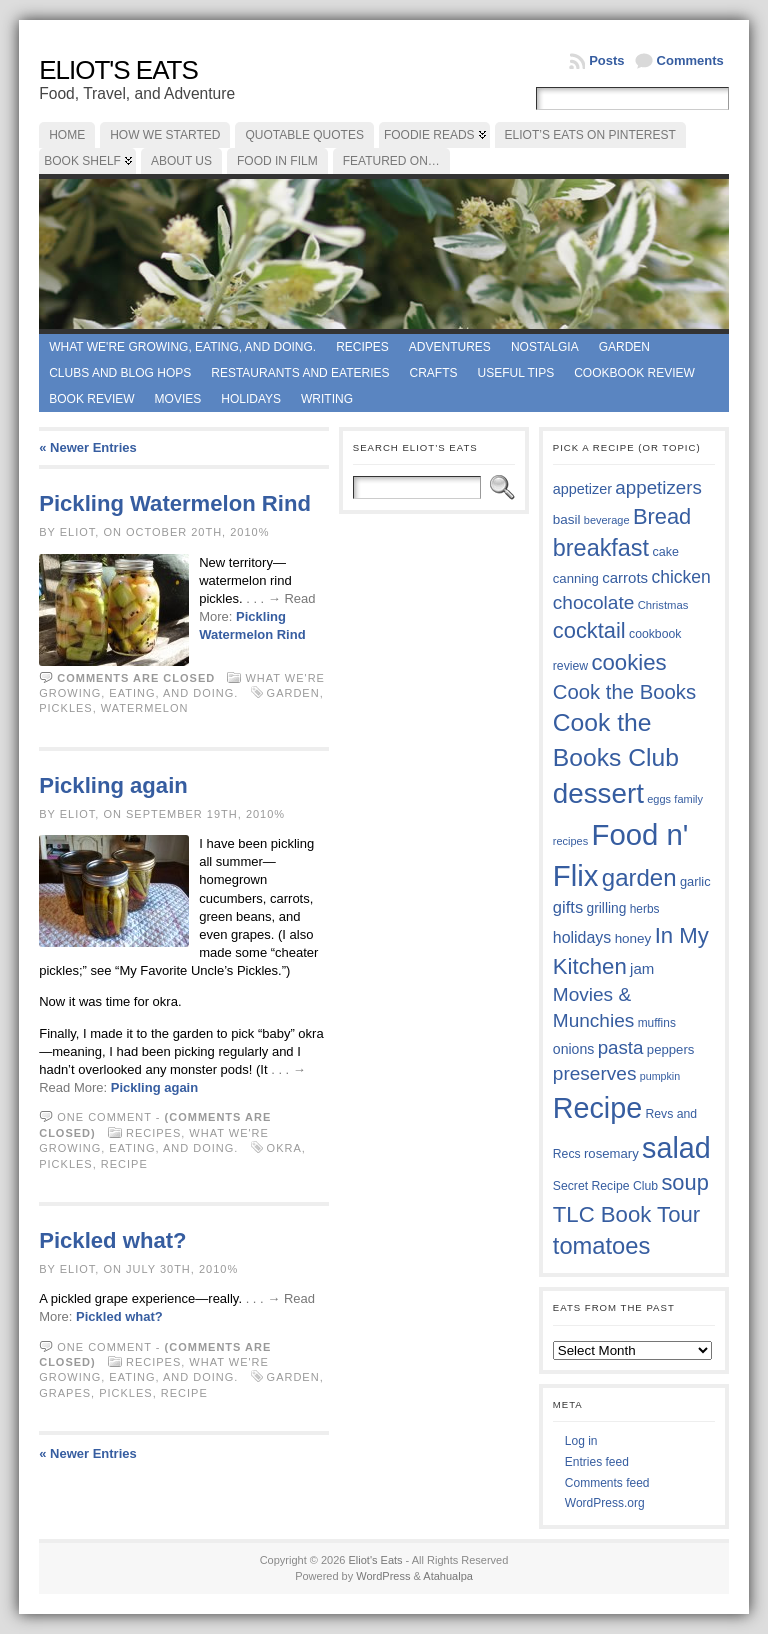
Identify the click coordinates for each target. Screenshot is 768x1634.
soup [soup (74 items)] (684, 1182)
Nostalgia (545, 347)
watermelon (145, 708)
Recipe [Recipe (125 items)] (597, 1108)
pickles (65, 708)
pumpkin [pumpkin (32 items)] (660, 1076)
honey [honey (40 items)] (633, 938)
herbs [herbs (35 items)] (645, 909)
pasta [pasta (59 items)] (621, 1047)
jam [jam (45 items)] (642, 968)
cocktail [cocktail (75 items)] (589, 630)
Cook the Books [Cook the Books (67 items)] (624, 692)
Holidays (251, 399)
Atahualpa (448, 1576)
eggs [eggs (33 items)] (659, 799)
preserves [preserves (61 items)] (595, 1073)
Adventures (450, 347)
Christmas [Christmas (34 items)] (663, 605)
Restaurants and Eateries (300, 373)
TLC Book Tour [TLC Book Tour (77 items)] (626, 1214)
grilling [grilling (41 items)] (607, 908)
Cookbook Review (634, 373)
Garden (624, 347)
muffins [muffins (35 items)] (657, 1023)
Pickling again (113, 785)
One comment (104, 1117)
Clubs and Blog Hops (120, 373)
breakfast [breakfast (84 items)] (601, 548)
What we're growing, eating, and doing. (182, 347)
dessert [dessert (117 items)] (598, 793)
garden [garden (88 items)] (639, 877)
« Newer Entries (88, 447)
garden (293, 693)
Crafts (434, 373)
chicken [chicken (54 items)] (680, 577)
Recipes (362, 347)
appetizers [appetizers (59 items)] (658, 487)
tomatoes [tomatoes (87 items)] (602, 1246)
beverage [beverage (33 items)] (607, 520)
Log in (581, 1441)
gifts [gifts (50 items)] (568, 907)
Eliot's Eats (118, 70)
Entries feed (597, 1462)
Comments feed (607, 1483)
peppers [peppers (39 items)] (671, 1049)
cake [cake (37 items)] (665, 552)
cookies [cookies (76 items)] (628, 662)
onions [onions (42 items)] (574, 1049)
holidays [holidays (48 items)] (582, 937)
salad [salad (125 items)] (676, 1148)
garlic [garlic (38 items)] (695, 881)
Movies (178, 399)
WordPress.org (605, 1503)
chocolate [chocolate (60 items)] (594, 602)
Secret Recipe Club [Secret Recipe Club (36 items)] (605, 1186)
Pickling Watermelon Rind (175, 503)
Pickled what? (112, 1240)
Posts (606, 60)
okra (284, 1148)
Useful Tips (516, 373)
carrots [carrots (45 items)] (625, 577)
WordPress (383, 1576)
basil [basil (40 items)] (567, 519)
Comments (690, 60)
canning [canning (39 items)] (576, 578)
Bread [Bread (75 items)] (662, 516)
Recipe (124, 1164)
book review (91, 399)
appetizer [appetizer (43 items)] (582, 489)
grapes (65, 1393)
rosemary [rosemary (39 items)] (611, 1153)
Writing (327, 399)
